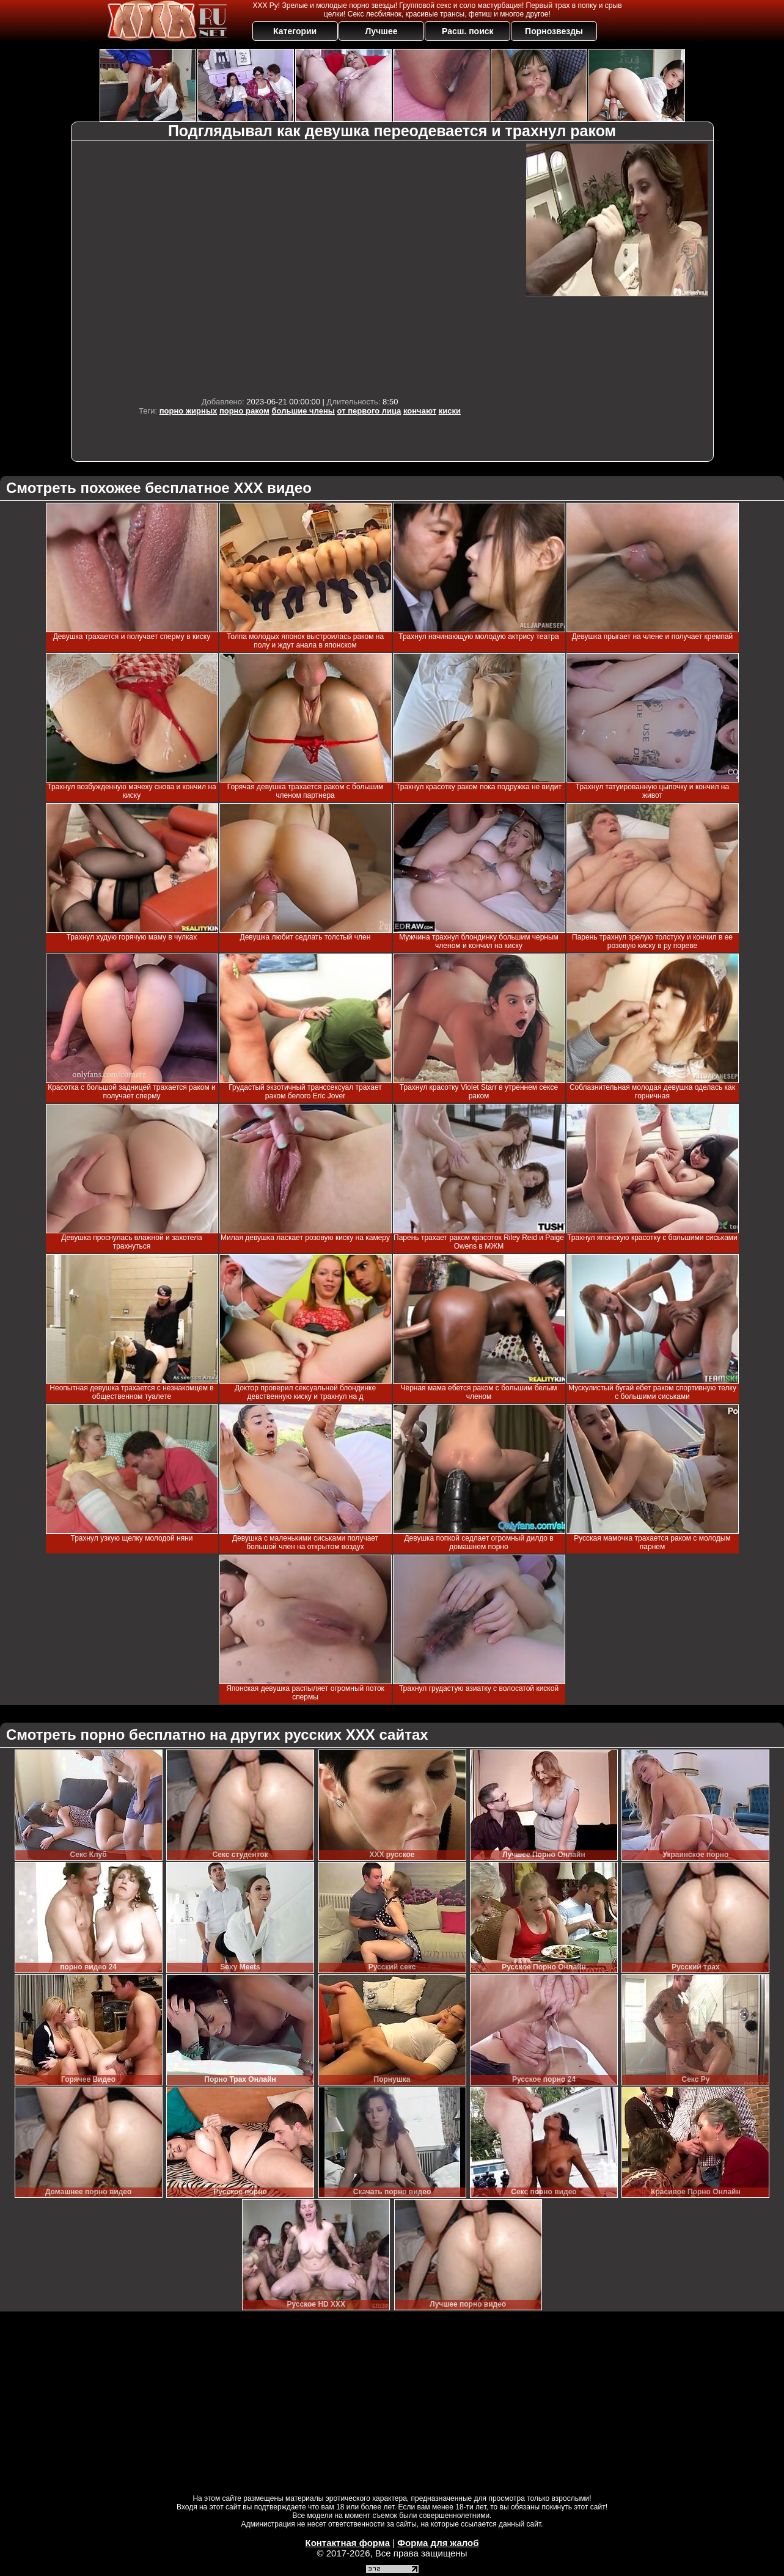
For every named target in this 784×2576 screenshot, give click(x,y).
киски (450, 410)
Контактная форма (347, 2543)
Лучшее (381, 31)
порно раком (244, 410)
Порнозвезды (554, 31)
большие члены (303, 410)
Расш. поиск (468, 31)
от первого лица (369, 410)
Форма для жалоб (437, 2543)
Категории (295, 31)
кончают (419, 410)
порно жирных (188, 410)
